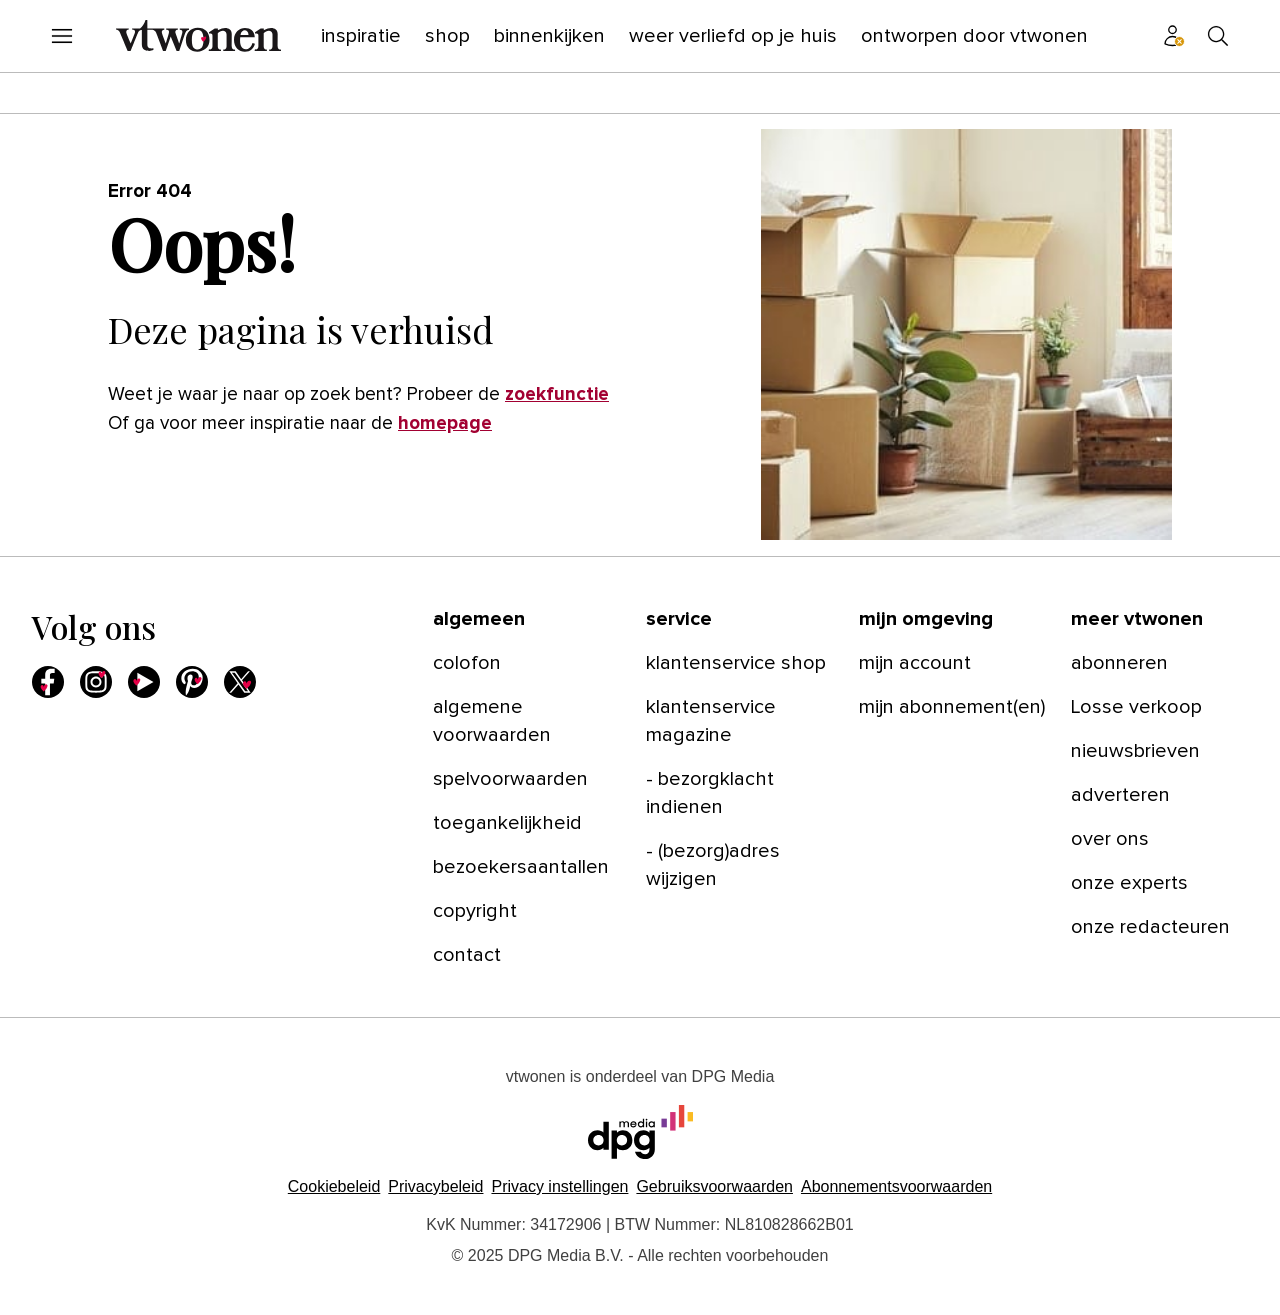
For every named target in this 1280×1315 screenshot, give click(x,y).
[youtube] (144, 682)
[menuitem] (62, 36)
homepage (445, 423)
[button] (559, 1186)
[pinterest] (192, 682)
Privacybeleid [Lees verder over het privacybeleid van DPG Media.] (435, 1186)
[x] (240, 682)
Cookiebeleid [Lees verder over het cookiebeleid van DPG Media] (334, 1186)
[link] (527, 663)
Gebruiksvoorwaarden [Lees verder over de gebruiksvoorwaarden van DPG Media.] (714, 1186)
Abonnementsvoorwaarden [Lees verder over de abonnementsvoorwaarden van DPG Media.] (896, 1186)
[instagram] (96, 682)
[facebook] (48, 682)
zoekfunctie (557, 394)
